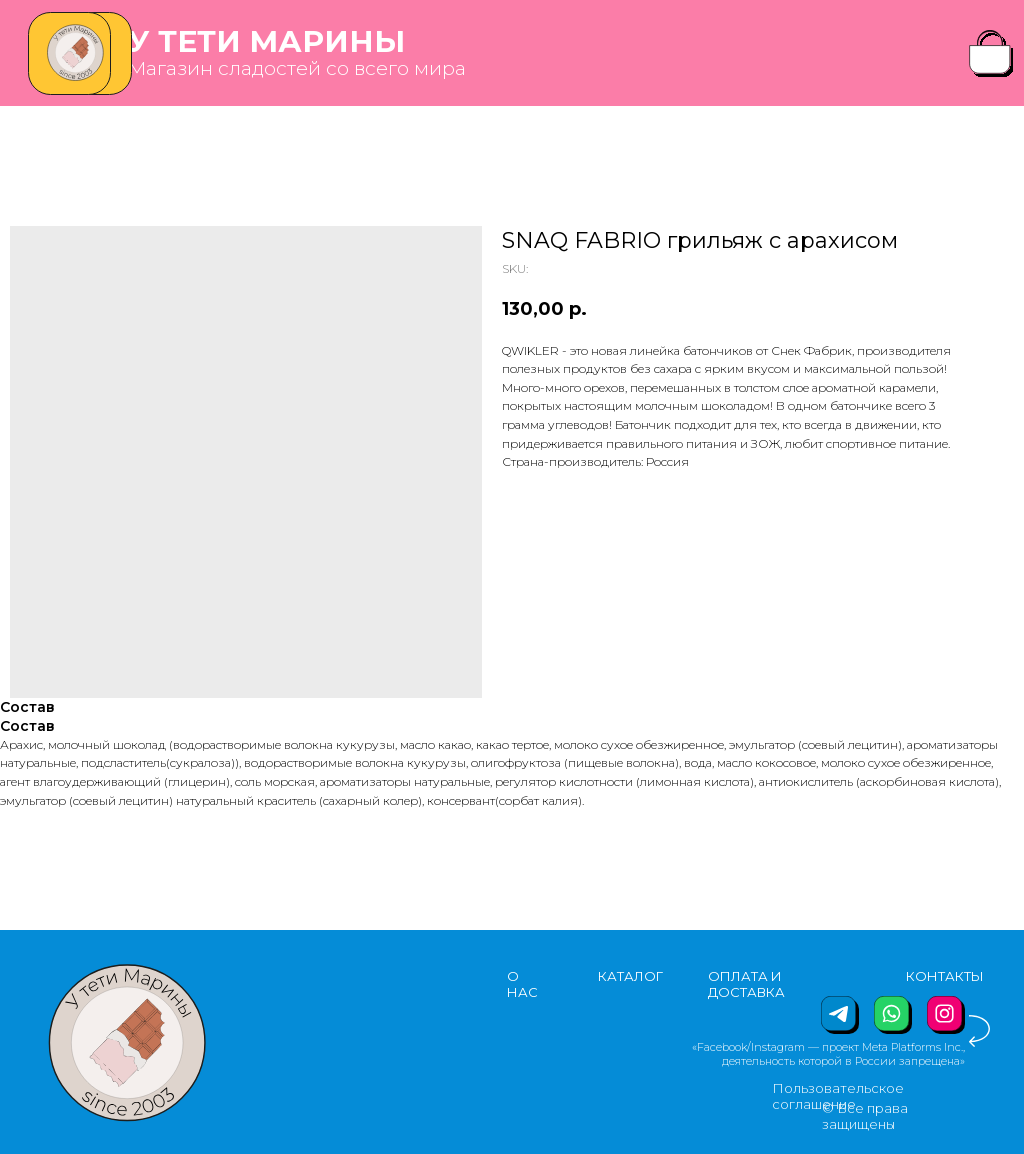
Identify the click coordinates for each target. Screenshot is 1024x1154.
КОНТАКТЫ (945, 976)
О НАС (522, 984)
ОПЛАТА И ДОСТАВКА (746, 984)
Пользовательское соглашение (838, 1096)
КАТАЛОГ (630, 976)
